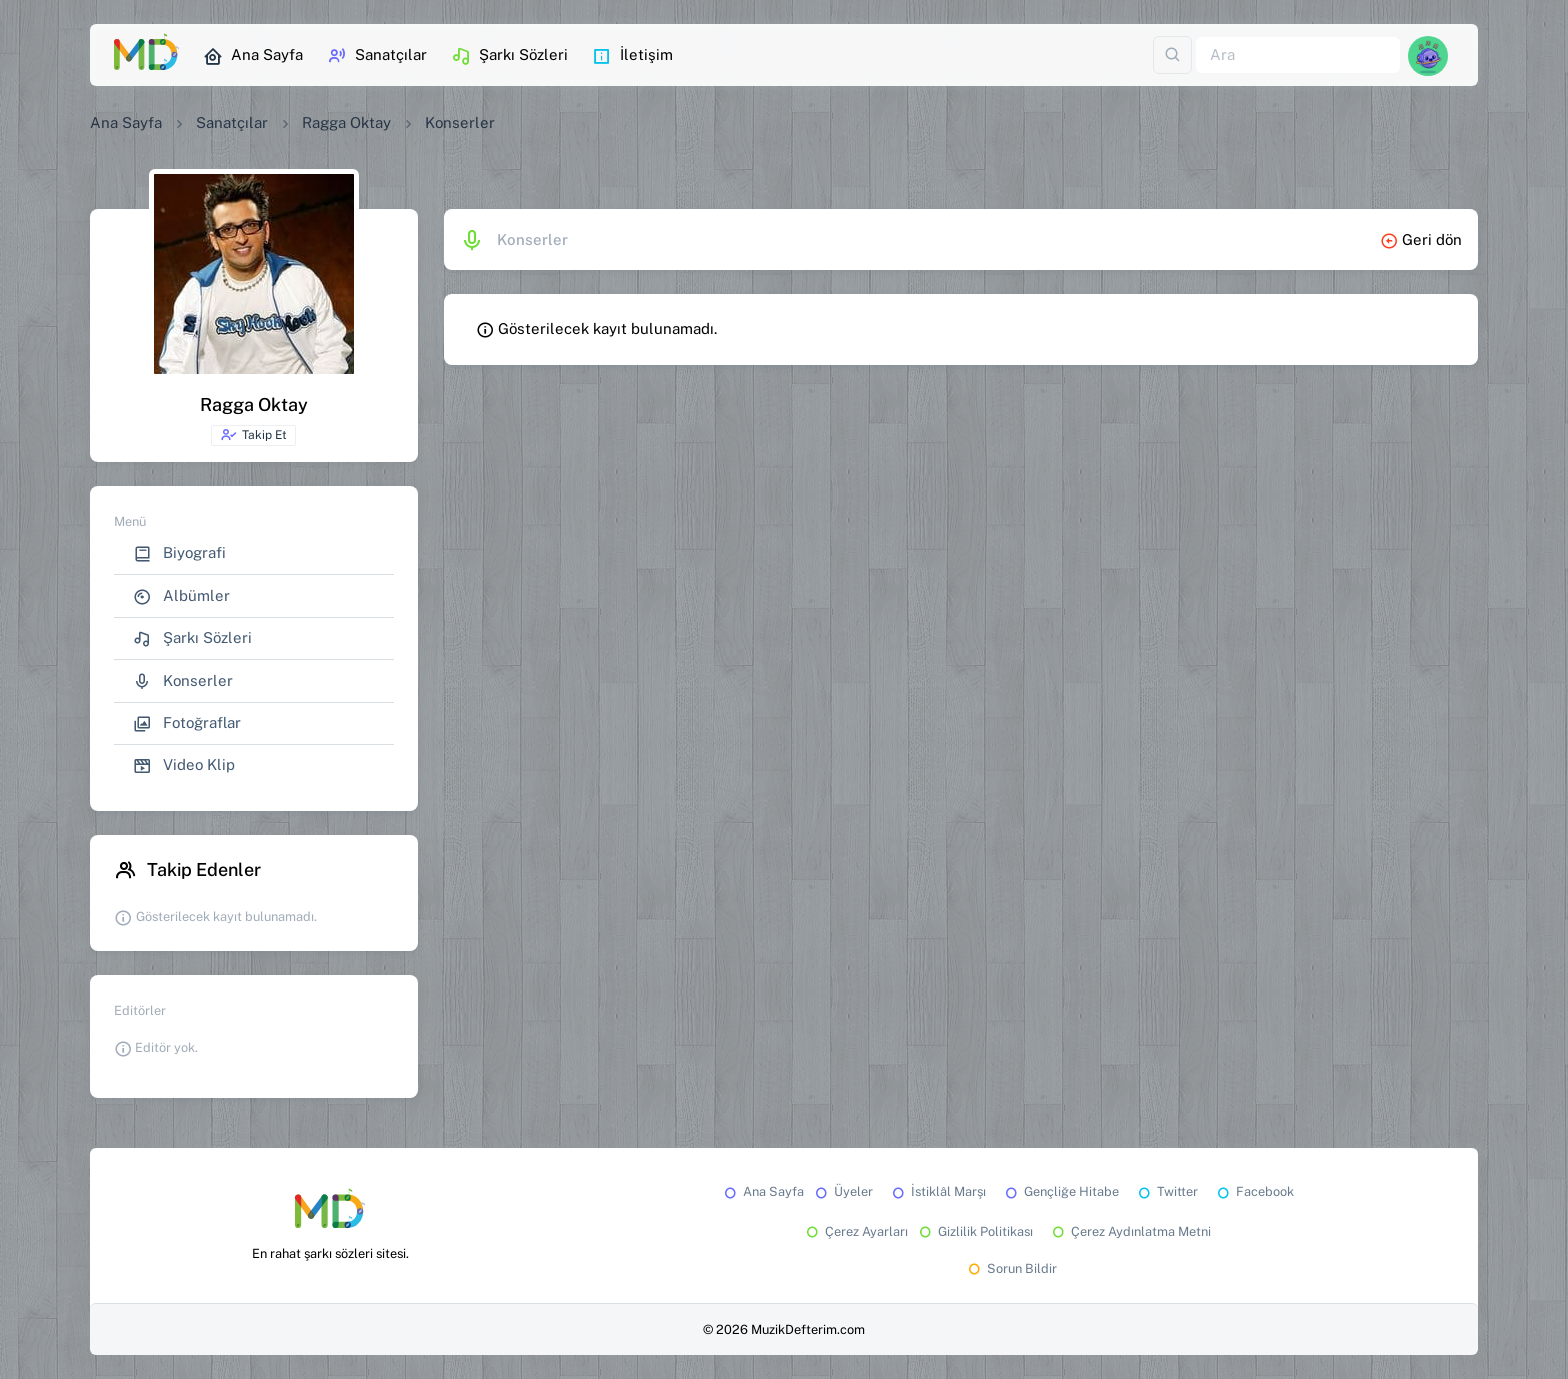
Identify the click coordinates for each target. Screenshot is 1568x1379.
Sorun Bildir (1011, 1268)
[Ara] (1298, 55)
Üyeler (842, 1191)
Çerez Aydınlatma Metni (1130, 1231)
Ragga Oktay (346, 122)
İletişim (632, 56)
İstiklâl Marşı (937, 1191)
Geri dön (1421, 239)
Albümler (181, 596)
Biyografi (179, 553)
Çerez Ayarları (855, 1231)
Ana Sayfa (253, 56)
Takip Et (253, 435)
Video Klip (184, 765)
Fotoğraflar (187, 723)
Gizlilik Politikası (974, 1231)
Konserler (183, 681)
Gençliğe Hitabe (1060, 1191)
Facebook (1254, 1191)
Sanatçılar (377, 56)
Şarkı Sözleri (509, 56)
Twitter (1166, 1191)
